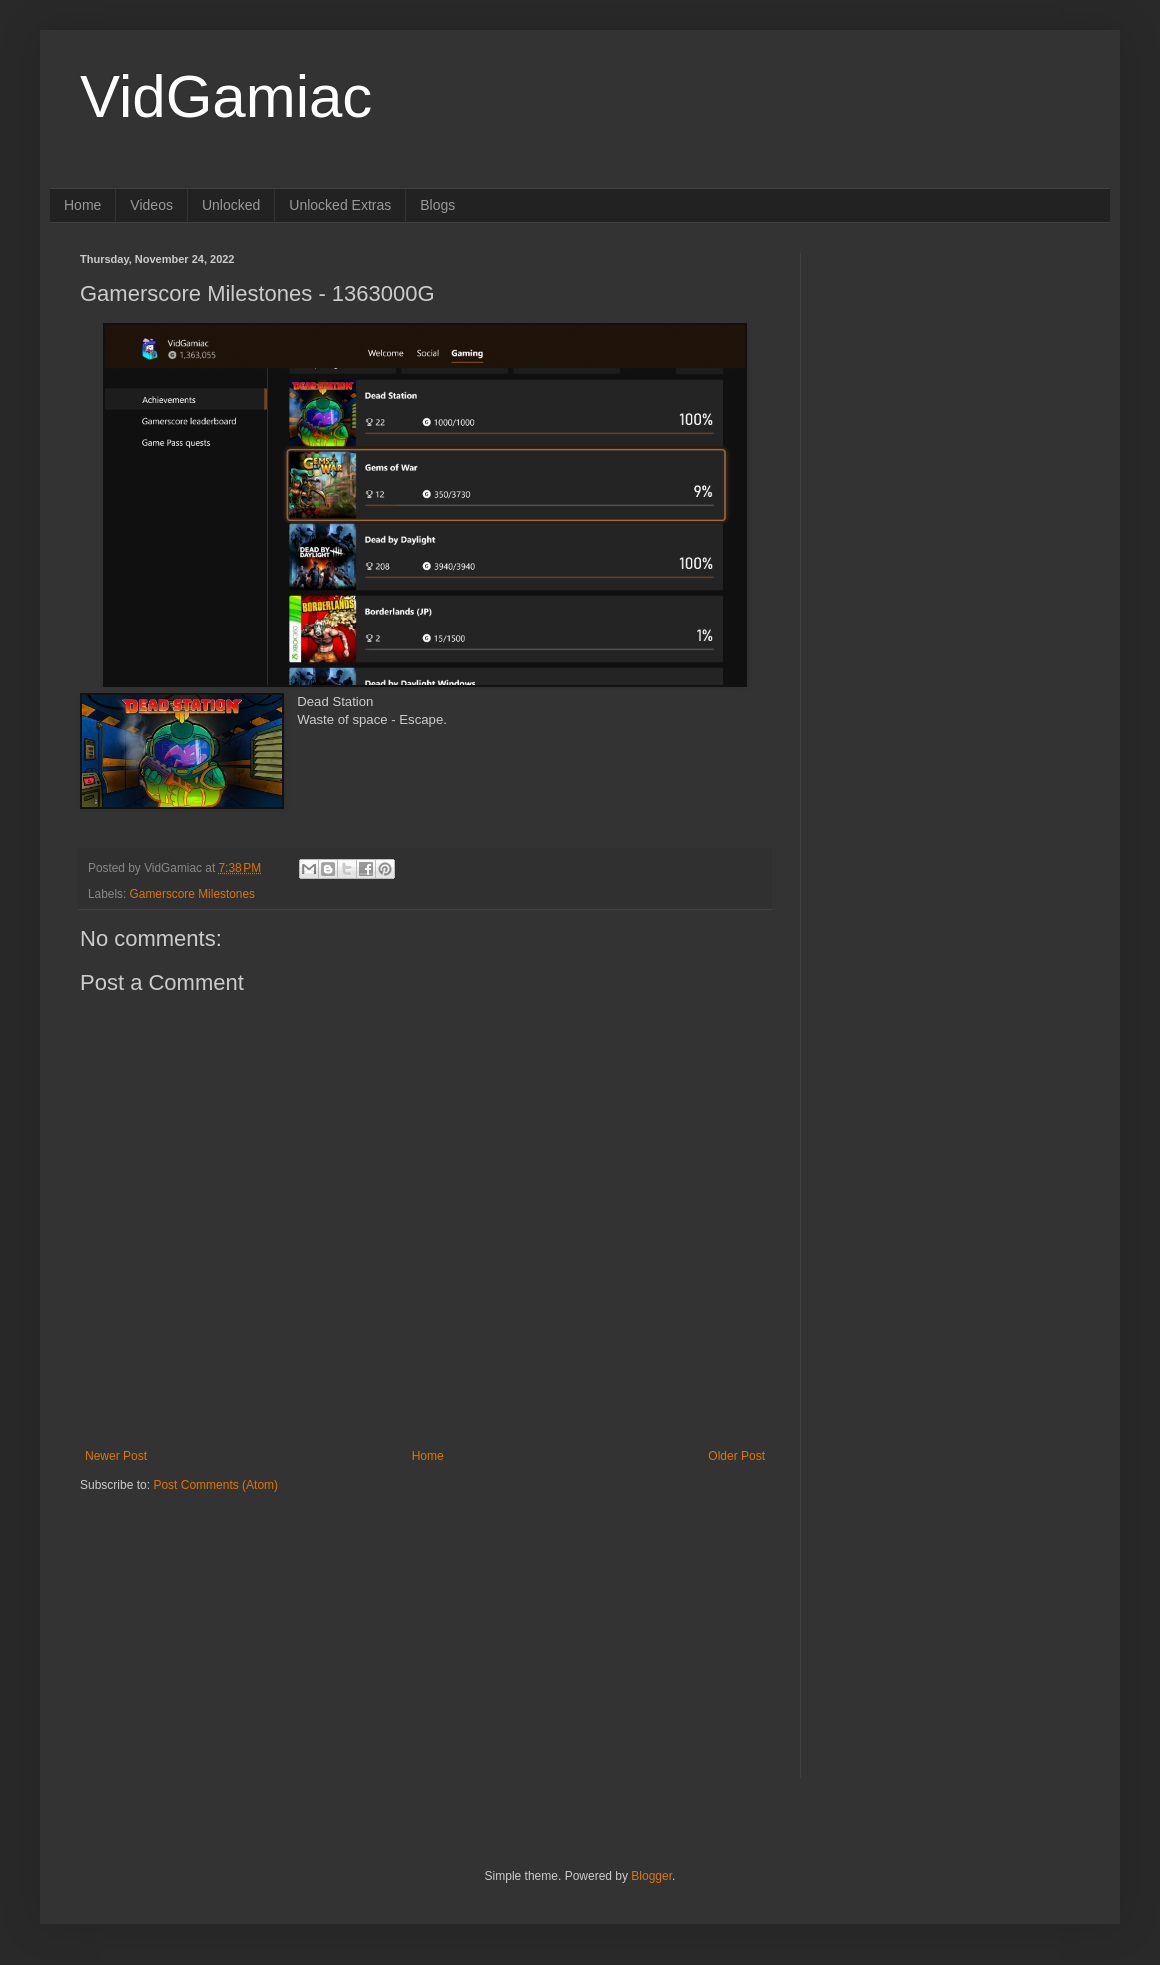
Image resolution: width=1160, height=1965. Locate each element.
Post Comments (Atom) (215, 1485)
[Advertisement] (205, 1618)
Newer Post (116, 1456)
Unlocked (231, 205)
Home (82, 205)
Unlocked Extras (340, 205)
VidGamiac (226, 96)
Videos (151, 205)
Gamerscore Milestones (192, 894)
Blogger (651, 1876)
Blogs (437, 205)
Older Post (736, 1456)
